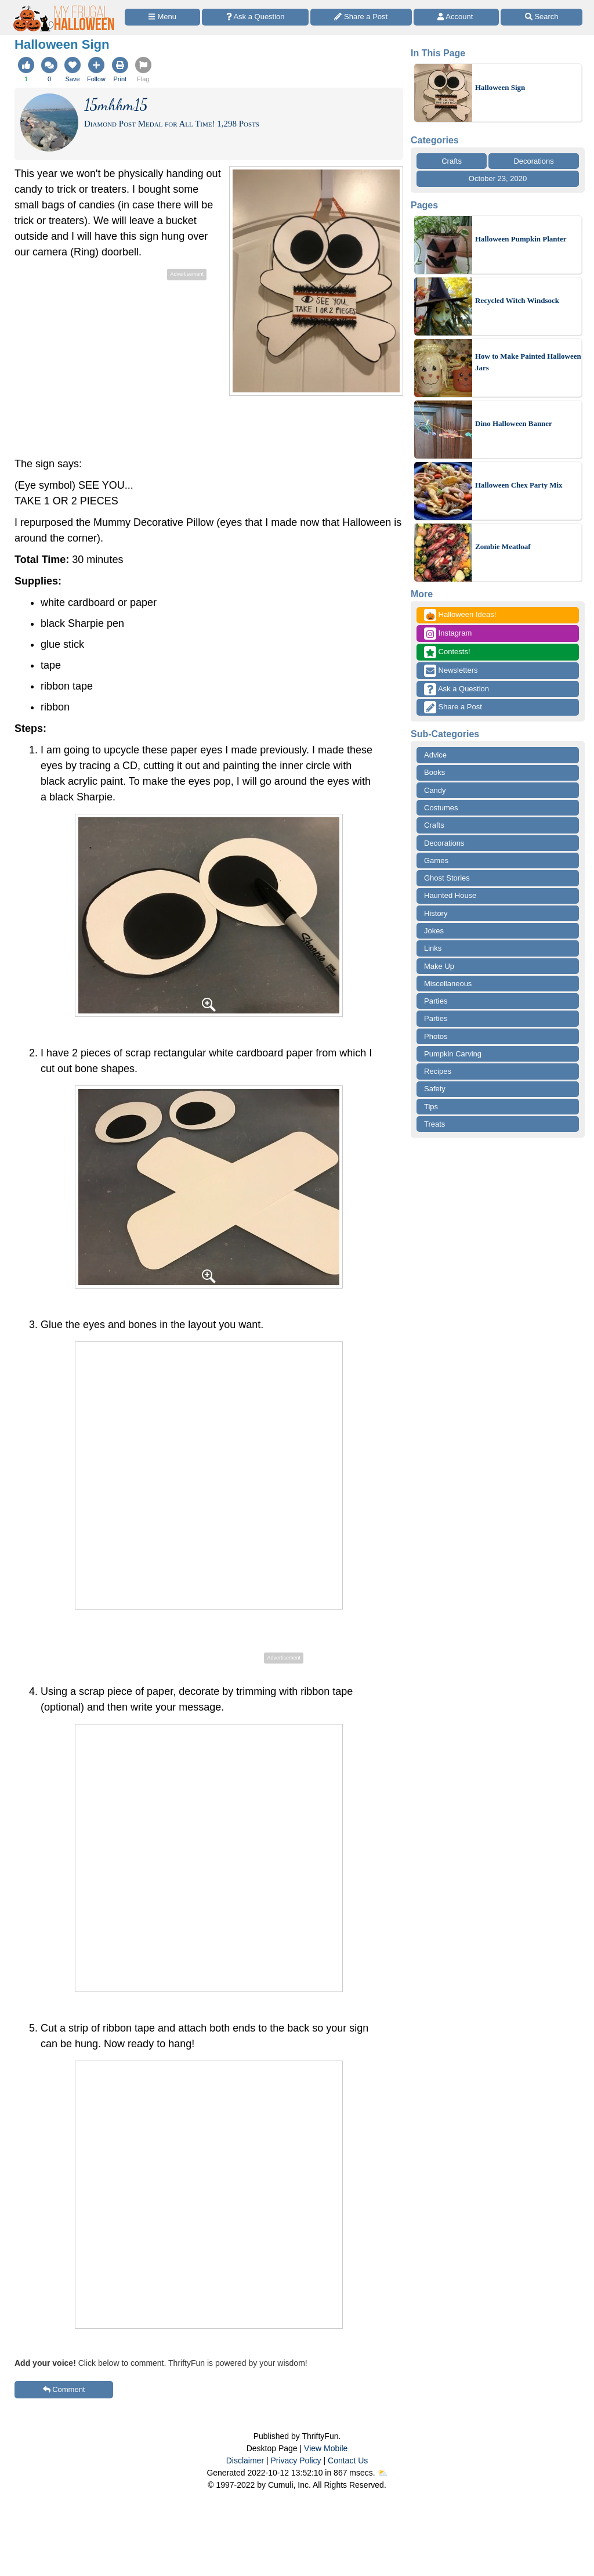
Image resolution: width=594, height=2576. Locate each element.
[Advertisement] (112, 364)
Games (436, 860)
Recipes (437, 1071)
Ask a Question (456, 689)
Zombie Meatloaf (503, 546)
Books (434, 772)
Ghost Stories (447, 878)
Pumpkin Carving (452, 1053)
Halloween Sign (500, 87)
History (435, 913)
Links (432, 948)
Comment (64, 2389)
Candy (435, 790)
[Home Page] (64, 7)
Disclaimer (245, 2460)
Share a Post (453, 707)
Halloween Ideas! (460, 615)
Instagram (448, 633)
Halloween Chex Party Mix (519, 485)
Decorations (533, 161)
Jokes (434, 930)
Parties (435, 1001)
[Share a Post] (361, 17)
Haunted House (450, 895)
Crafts (451, 161)
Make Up (439, 966)
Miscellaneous (448, 983)
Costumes (441, 807)
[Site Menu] (162, 17)
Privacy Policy (295, 2460)
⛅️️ (382, 2472)
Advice (435, 755)
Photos (435, 1036)
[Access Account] (456, 17)
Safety (435, 1088)
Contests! (447, 652)
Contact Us (348, 2460)
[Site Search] (541, 17)
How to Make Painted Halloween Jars (528, 362)
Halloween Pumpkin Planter (520, 238)
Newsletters (451, 671)
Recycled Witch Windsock (517, 300)
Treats (434, 1124)
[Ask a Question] (255, 17)
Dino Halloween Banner (513, 423)
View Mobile (325, 2448)
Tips (431, 1106)
